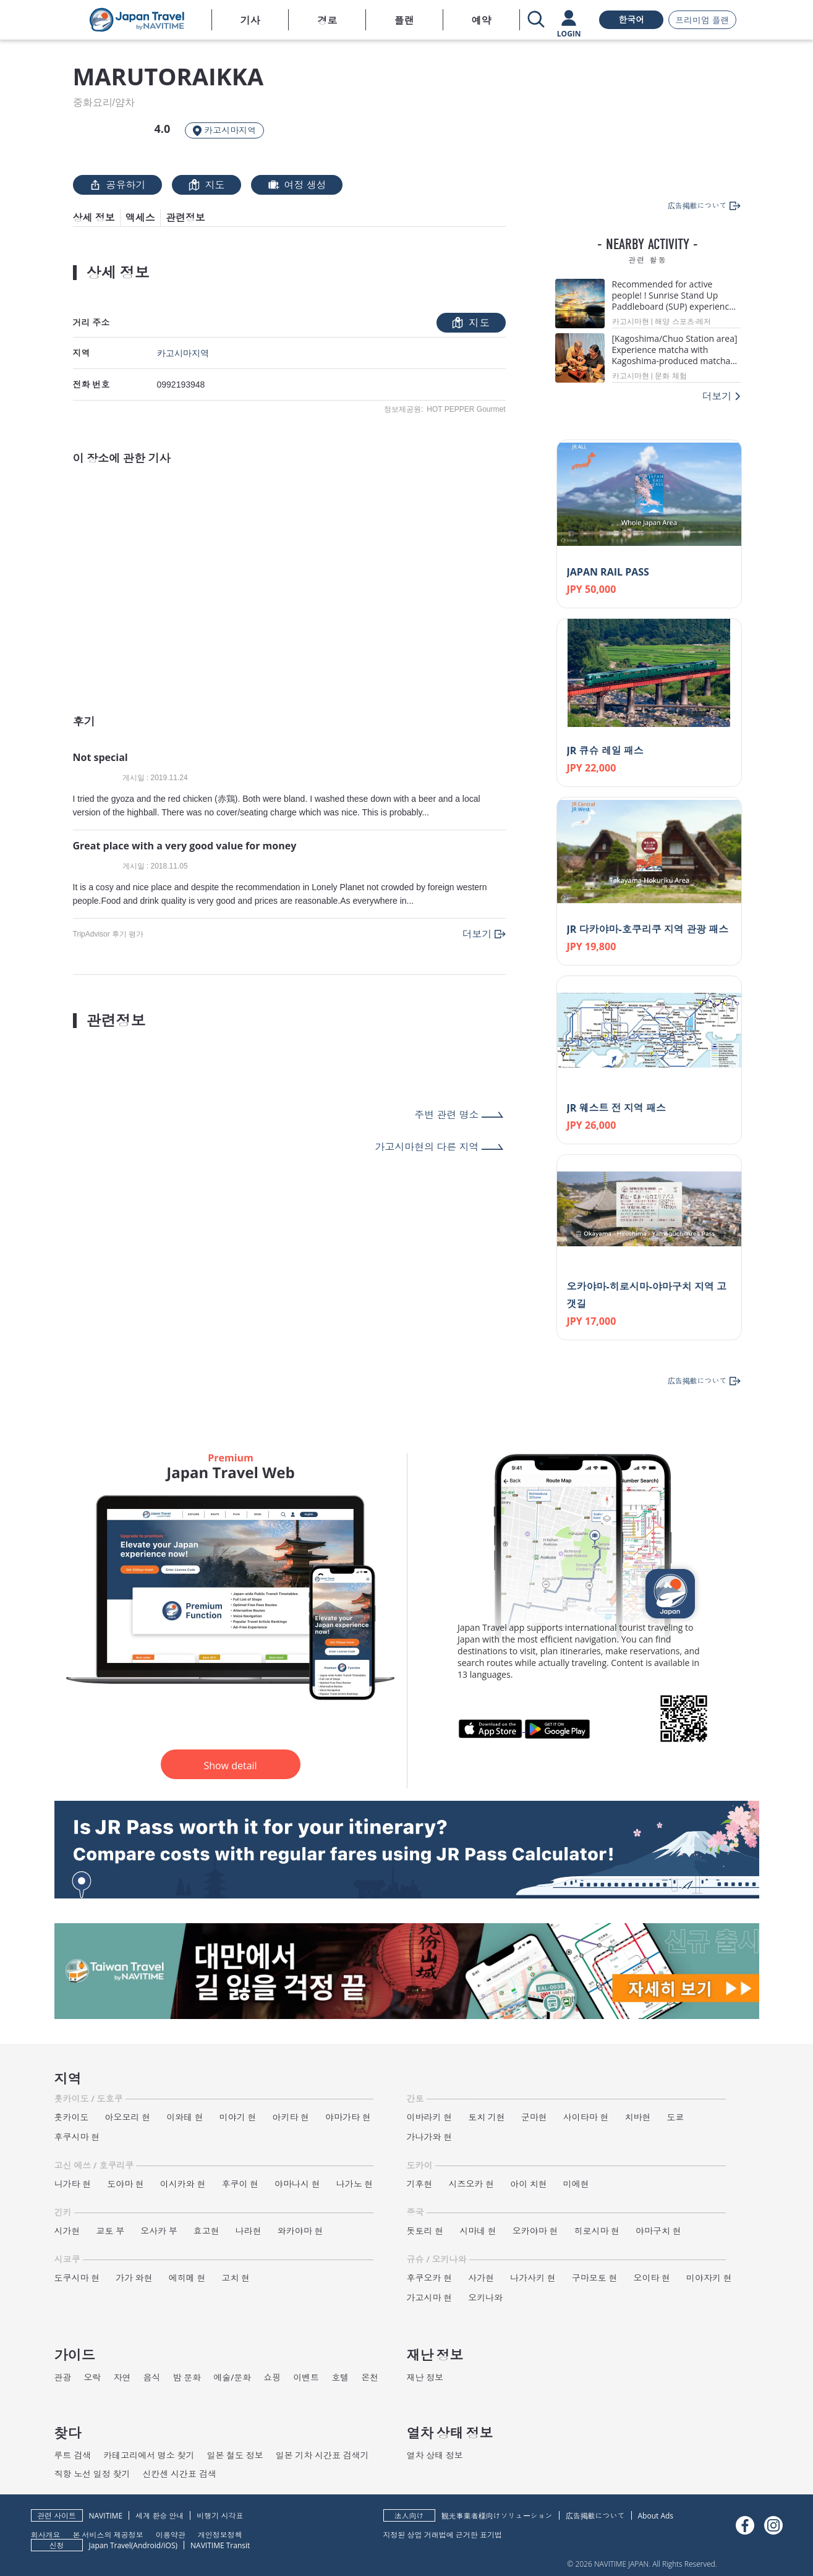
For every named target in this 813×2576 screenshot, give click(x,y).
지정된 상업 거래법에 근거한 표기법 (442, 2534)
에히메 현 (187, 2278)
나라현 (249, 2231)
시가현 (67, 2231)
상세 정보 (94, 217)
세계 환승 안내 (159, 2515)
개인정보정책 (220, 2534)
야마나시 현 (297, 2184)
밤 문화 (187, 2377)
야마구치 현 (658, 2231)
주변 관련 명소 (446, 1114)
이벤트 (306, 2377)
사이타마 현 (586, 2117)
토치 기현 (486, 2117)
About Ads (656, 2515)
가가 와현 (134, 2278)
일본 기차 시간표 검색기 (322, 2455)
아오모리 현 (128, 2117)
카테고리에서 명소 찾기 (148, 2455)
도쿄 (675, 2117)
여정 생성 (296, 185)
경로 (327, 20)
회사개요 (46, 2534)
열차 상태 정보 (435, 2455)
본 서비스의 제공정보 (108, 2534)
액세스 (140, 217)
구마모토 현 (595, 2278)
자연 (122, 2377)
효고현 (206, 2231)
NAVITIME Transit (220, 2545)
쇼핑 (272, 2377)
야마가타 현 (348, 2117)
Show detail (230, 1765)
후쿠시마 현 (77, 2137)
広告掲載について (595, 2515)
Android (147, 2545)
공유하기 (117, 185)
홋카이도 (71, 2117)
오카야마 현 (535, 2231)
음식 (152, 2377)
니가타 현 (73, 2184)
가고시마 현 (430, 2297)
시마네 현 (477, 2231)
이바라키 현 (430, 2117)
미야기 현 (238, 2117)
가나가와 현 (430, 2137)
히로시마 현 (596, 2231)
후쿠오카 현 (430, 2278)
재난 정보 (425, 2377)
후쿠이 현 (239, 2184)
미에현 (576, 2184)
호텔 (340, 2377)
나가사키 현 (533, 2278)
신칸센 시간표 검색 (179, 2474)
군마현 (534, 2117)
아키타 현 (290, 2117)
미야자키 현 (709, 2278)
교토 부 (110, 2231)
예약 (481, 20)
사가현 (481, 2278)
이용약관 (170, 2534)
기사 (250, 20)
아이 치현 (528, 2184)
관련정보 (185, 217)
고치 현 (235, 2278)
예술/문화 (232, 2377)
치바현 (637, 2117)
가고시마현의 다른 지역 (427, 1147)
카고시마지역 (183, 353)
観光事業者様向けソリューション (497, 2515)
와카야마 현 (300, 2231)
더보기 (477, 934)
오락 (92, 2377)
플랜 (404, 20)
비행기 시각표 (220, 2515)
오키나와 (485, 2297)
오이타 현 (651, 2278)
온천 (369, 2377)
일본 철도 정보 (234, 2455)
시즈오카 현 (472, 2184)
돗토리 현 (425, 2231)
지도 (206, 185)
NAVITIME (106, 2515)
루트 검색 (73, 2455)
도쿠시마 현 (77, 2278)
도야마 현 (125, 2184)
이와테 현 (184, 2117)
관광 (63, 2377)
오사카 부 (158, 2231)
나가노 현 (354, 2184)
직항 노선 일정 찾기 (92, 2474)
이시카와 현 (183, 2184)
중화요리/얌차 (104, 103)
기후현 (420, 2184)
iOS (170, 2545)
